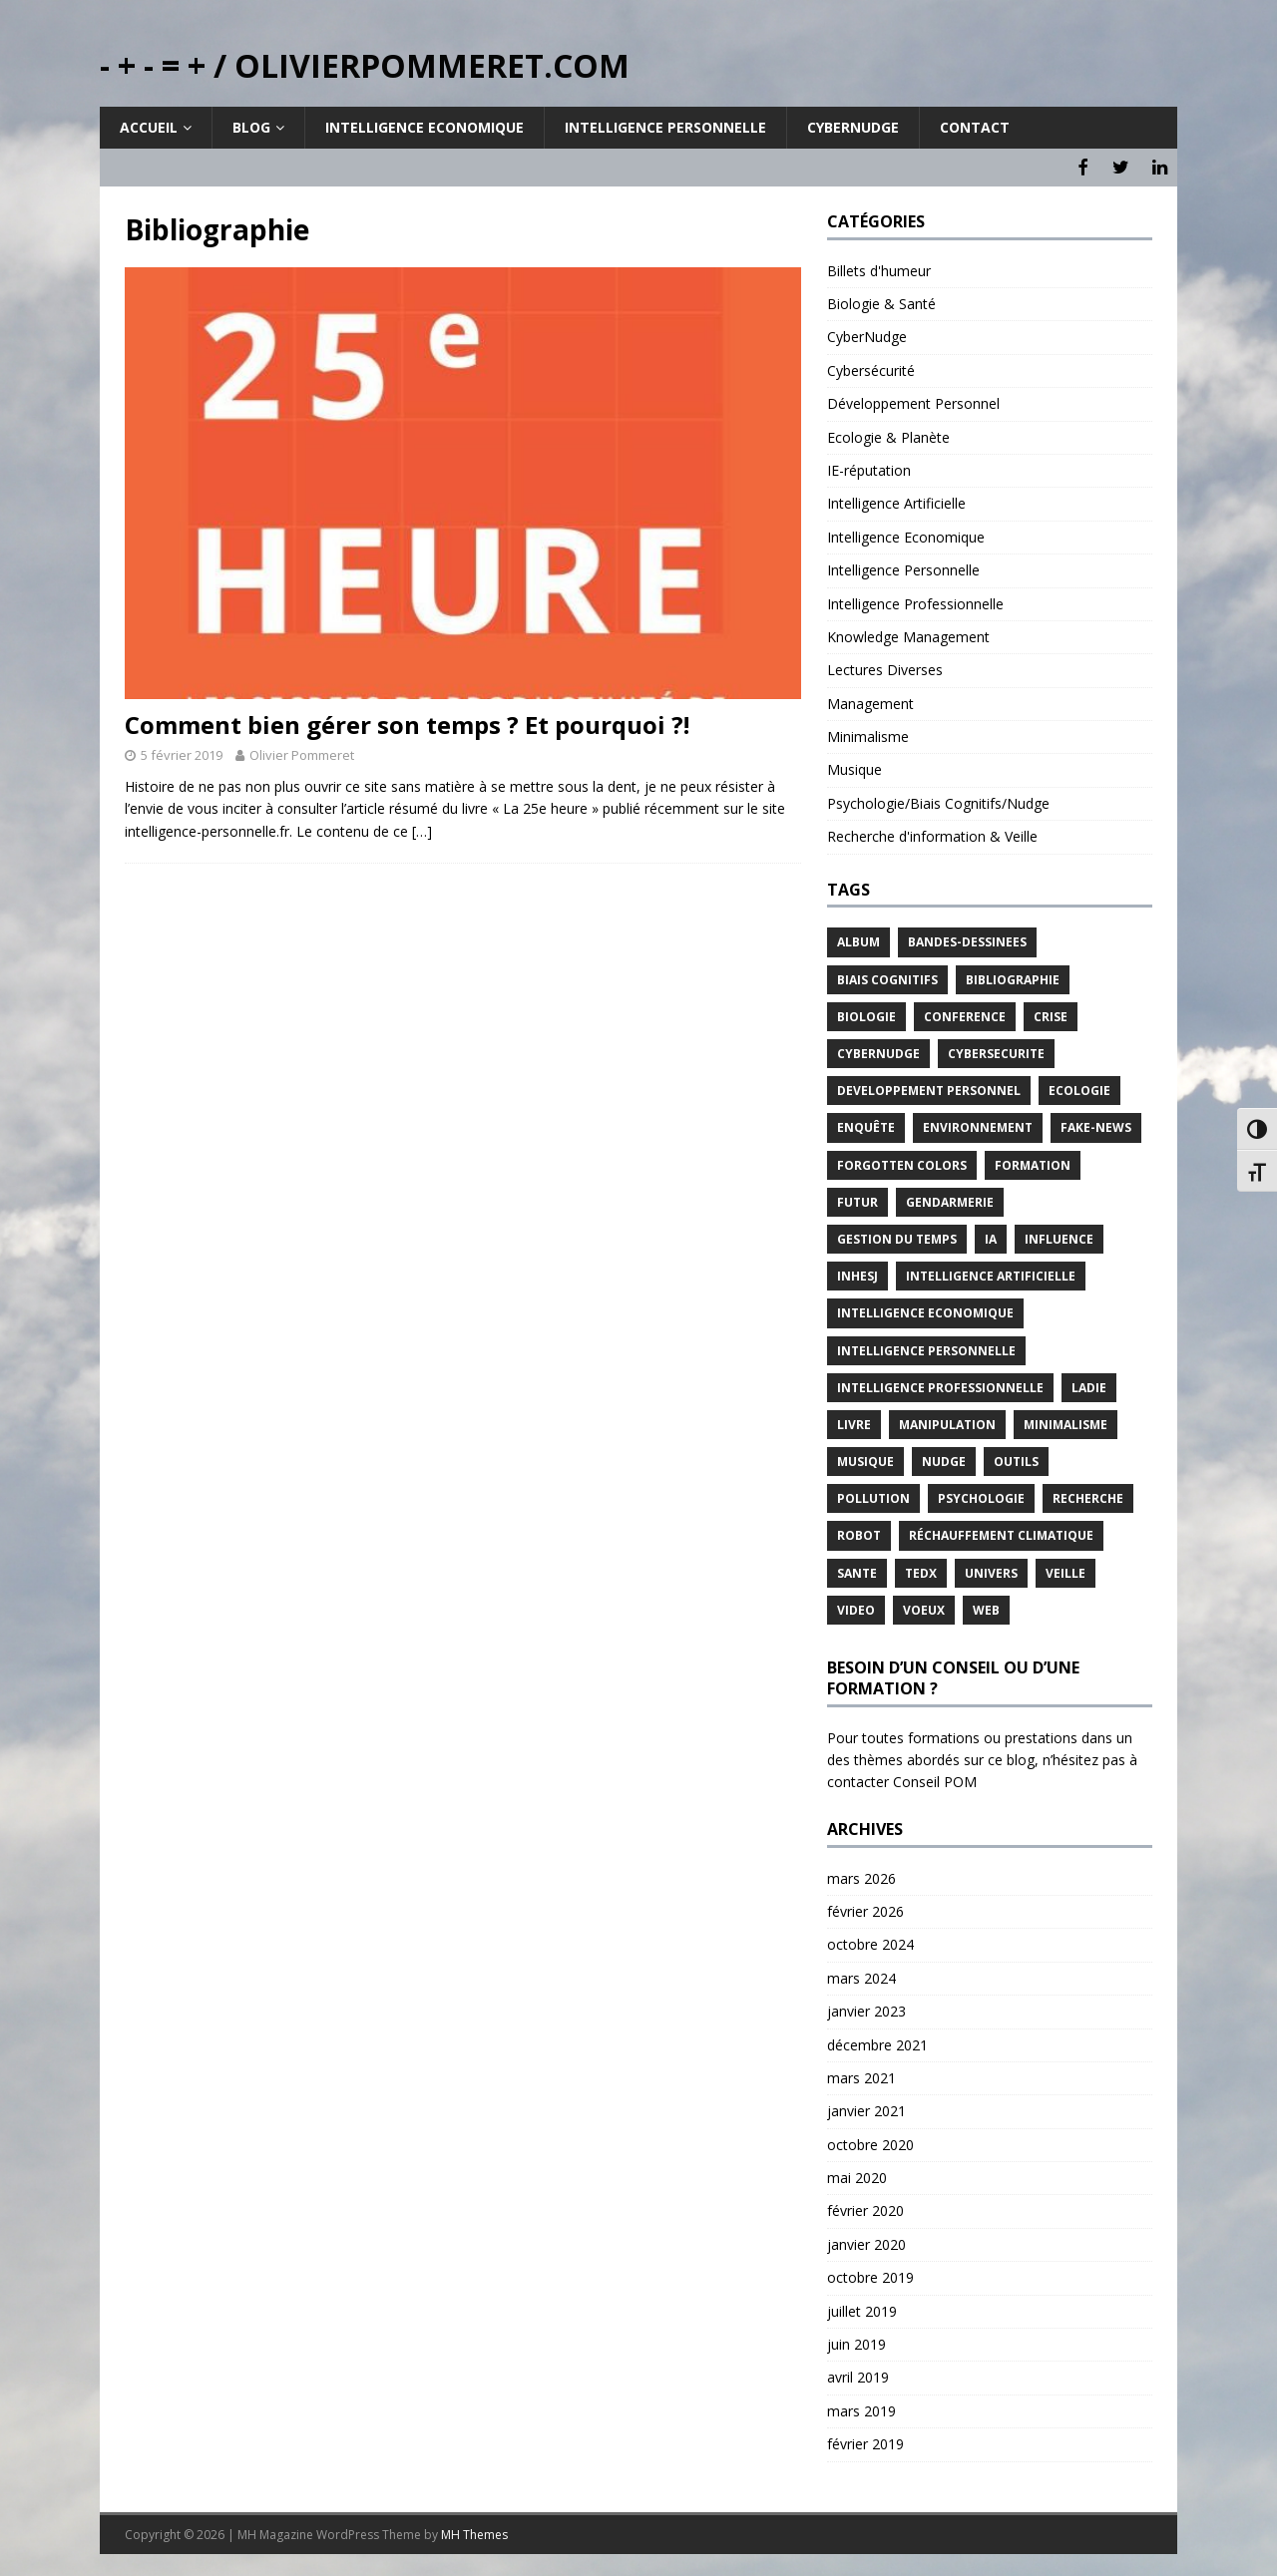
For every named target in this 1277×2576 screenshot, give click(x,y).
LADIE (1088, 1384)
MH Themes (474, 2531)
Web (986, 1607)
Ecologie (1079, 1088)
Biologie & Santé (881, 301)
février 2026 (865, 1909)
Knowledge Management (908, 633)
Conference (965, 1013)
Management (870, 700)
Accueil (149, 127)
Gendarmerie (950, 1199)
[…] (422, 828)
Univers (991, 1570)
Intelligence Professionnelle (915, 600)
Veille (1065, 1570)
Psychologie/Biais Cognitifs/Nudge (938, 800)
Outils (1016, 1459)
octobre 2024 (870, 1942)
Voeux (924, 1607)
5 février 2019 (181, 753)
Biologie (866, 1013)
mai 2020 (857, 2175)
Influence (1059, 1237)
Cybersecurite (996, 1051)
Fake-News (1096, 1125)
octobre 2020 (870, 2141)
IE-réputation (869, 468)
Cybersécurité (871, 367)
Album (858, 939)
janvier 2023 (866, 2009)
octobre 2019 (870, 2275)
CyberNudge (867, 334)
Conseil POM (935, 1779)
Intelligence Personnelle (665, 127)
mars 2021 (861, 2074)
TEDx (921, 1570)
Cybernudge (853, 127)
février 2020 (865, 2208)
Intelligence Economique (424, 127)
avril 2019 (858, 2375)
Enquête (866, 1125)
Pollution (873, 1496)
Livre (854, 1421)
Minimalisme (868, 734)
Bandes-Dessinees (967, 939)
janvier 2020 (866, 2241)
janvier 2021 (866, 2108)
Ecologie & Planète (888, 434)
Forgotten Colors (902, 1162)
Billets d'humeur (879, 267)
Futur (857, 1199)
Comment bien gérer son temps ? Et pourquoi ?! (407, 722)
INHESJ (857, 1274)
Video (856, 1607)
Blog (251, 127)
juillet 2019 (862, 2308)
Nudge (944, 1459)
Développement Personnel (913, 401)
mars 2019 (861, 2407)
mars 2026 (861, 1875)
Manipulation (947, 1421)
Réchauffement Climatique (1001, 1533)
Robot (859, 1533)
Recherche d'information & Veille (932, 834)
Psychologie (981, 1496)
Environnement (978, 1125)
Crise (1050, 1013)
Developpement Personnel (929, 1088)
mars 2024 (861, 1975)
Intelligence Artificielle (896, 501)
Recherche (1088, 1496)
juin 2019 (856, 2342)
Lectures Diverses (885, 667)
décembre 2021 (877, 2041)
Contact (975, 127)
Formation (1032, 1162)
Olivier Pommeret (301, 753)
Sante (857, 1570)
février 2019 (865, 2441)
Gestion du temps (897, 1237)
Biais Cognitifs (887, 976)
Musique (854, 767)
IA (991, 1237)
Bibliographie (1013, 976)
